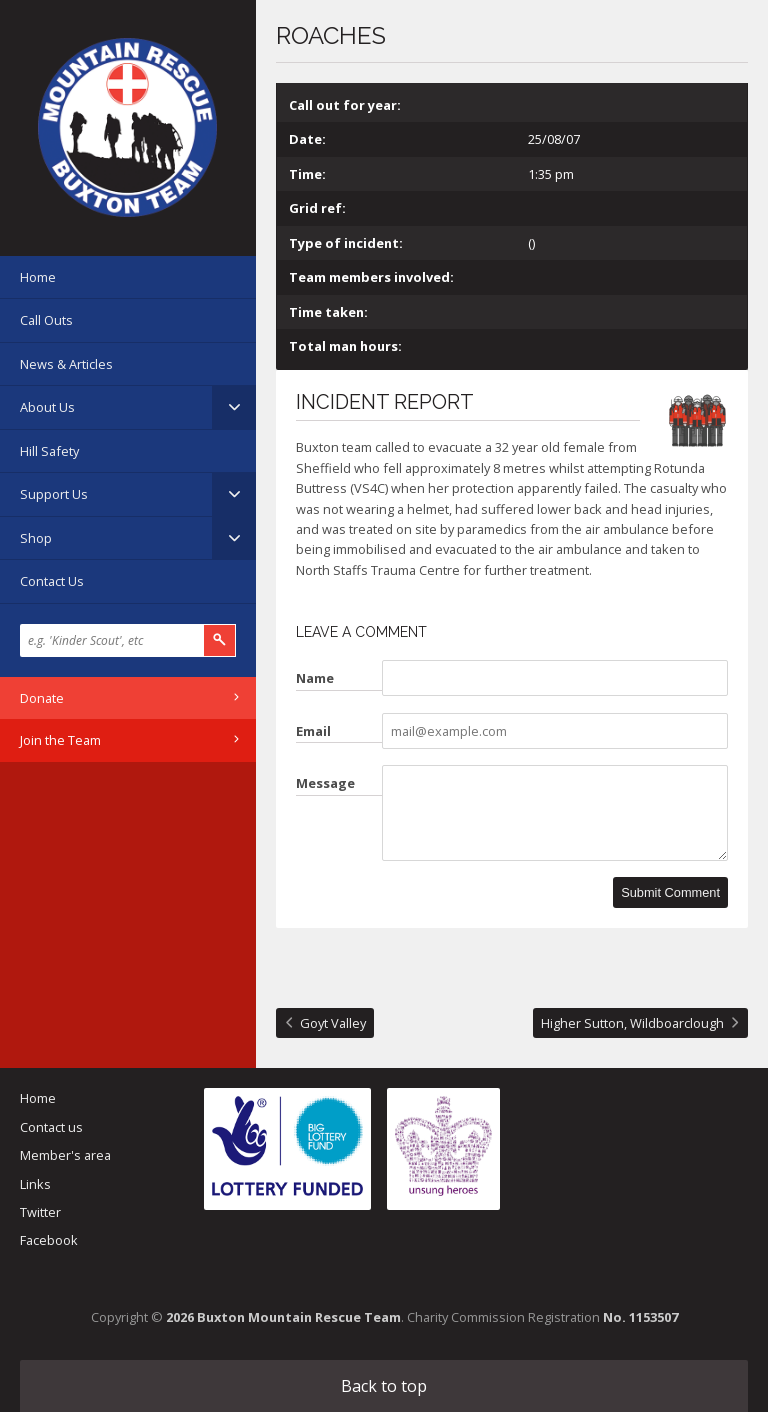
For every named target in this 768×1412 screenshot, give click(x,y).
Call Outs (46, 320)
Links (35, 1184)
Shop (36, 538)
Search (220, 640)
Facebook (49, 1240)
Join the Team (60, 740)
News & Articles (66, 364)
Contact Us (52, 581)
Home (38, 277)
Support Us (54, 494)
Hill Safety (49, 451)
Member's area (65, 1155)
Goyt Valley (333, 1023)
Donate (42, 698)
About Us (47, 407)
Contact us (51, 1127)
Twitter (40, 1212)
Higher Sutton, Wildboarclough (632, 1023)
